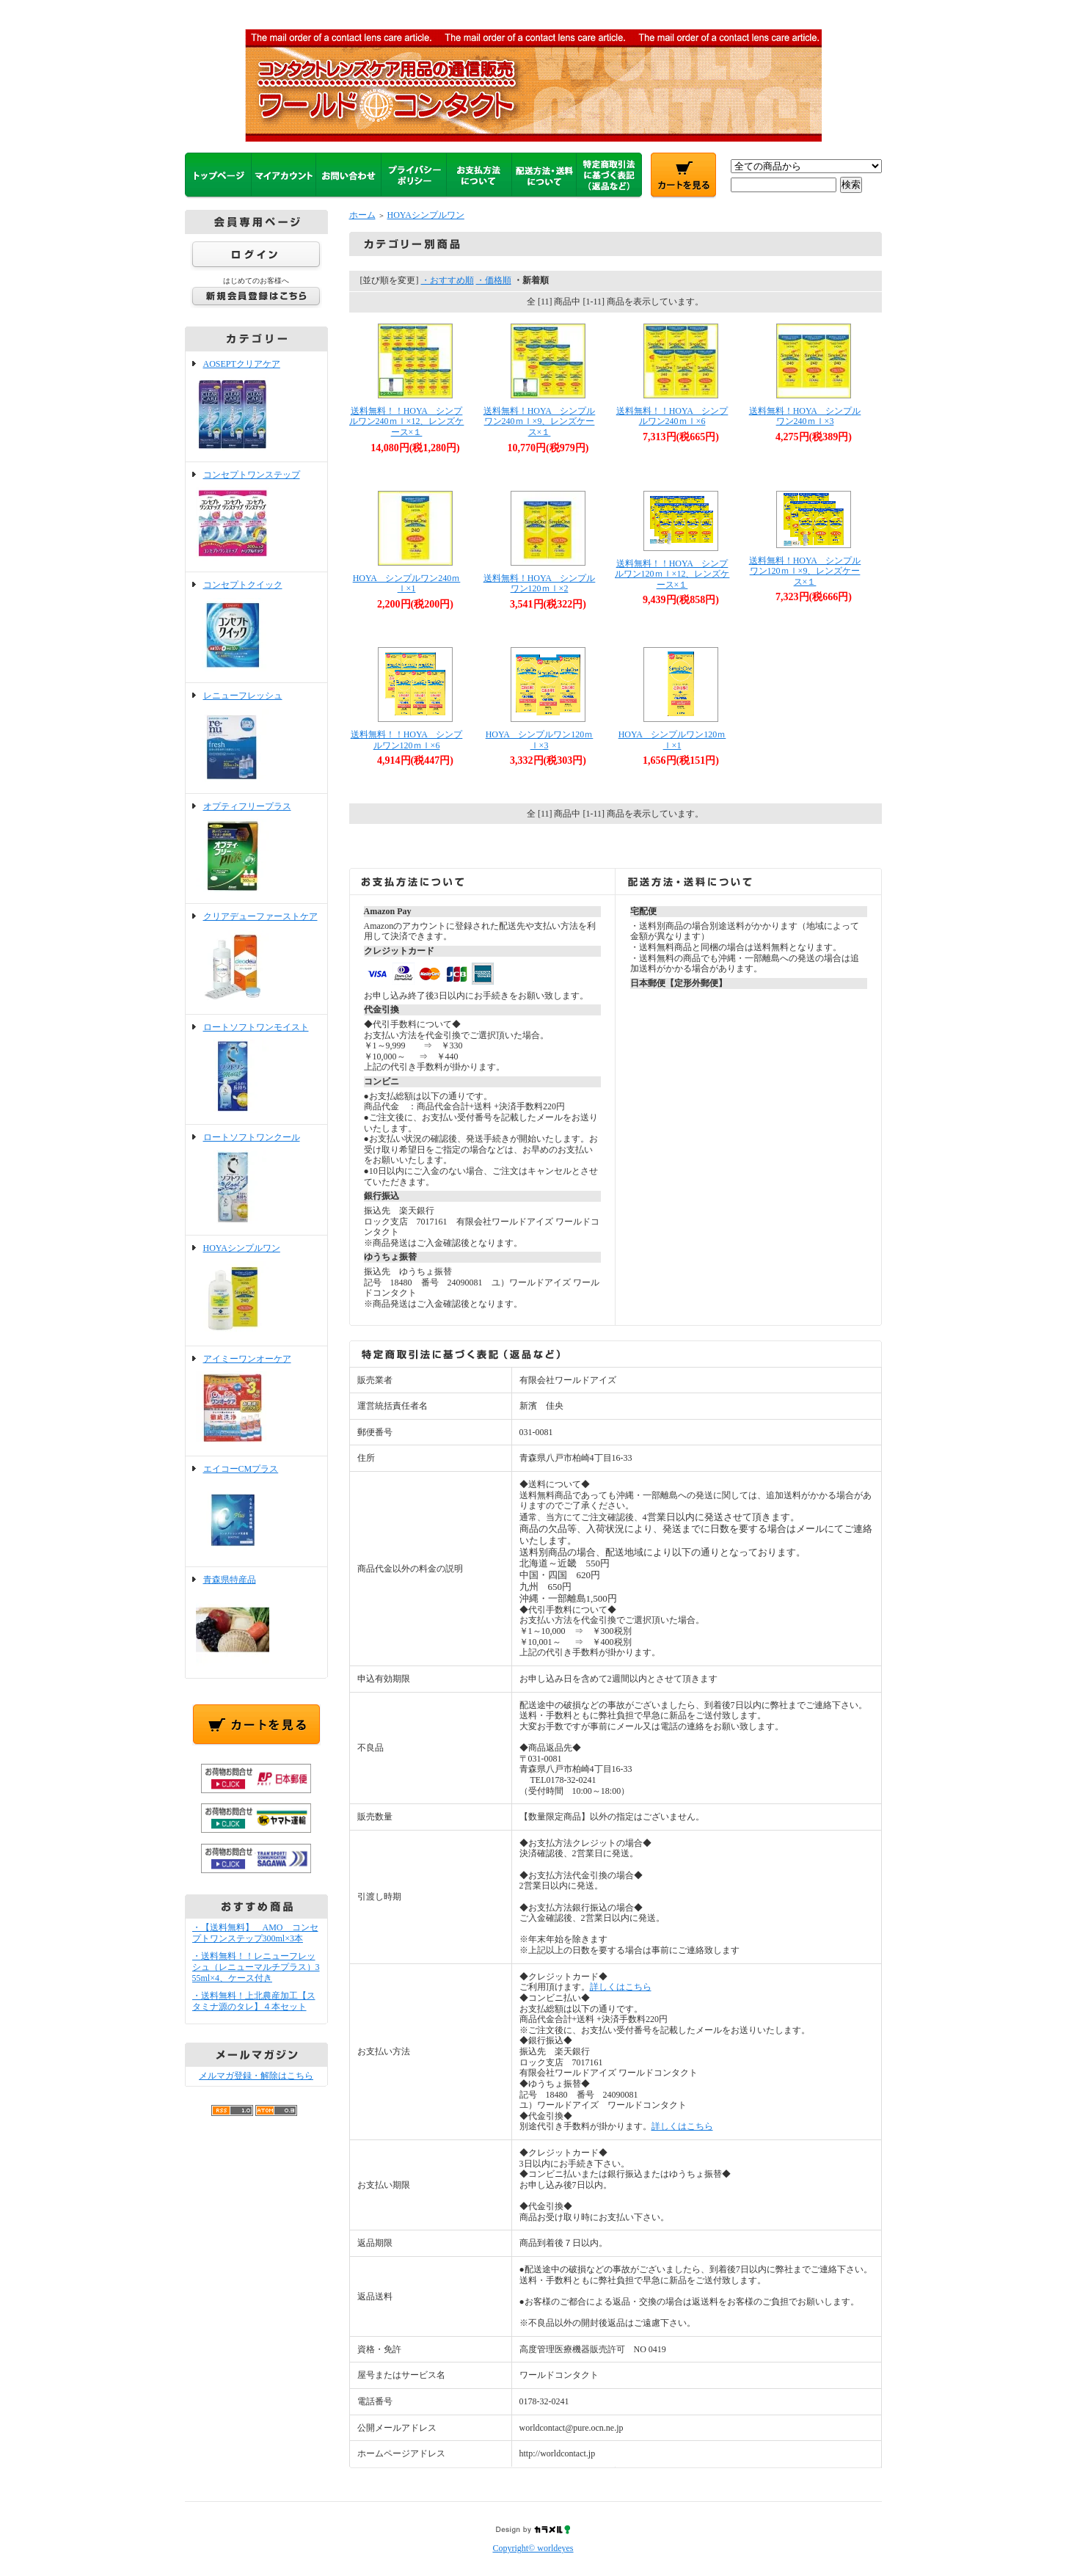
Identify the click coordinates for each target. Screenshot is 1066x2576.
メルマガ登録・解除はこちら (256, 2075)
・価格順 (493, 280)
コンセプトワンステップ (256, 517)
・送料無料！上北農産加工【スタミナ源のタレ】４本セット (253, 2001)
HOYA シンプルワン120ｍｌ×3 (540, 740)
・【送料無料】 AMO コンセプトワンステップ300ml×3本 (255, 1933)
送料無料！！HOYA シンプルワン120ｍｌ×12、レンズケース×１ (672, 574)
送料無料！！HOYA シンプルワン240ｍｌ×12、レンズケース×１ (406, 421)
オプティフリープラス (256, 849)
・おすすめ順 (447, 280)
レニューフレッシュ (256, 738)
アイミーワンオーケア (256, 1401)
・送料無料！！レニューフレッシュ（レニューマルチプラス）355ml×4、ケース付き (256, 1966)
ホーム (362, 215)
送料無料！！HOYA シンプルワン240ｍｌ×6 (672, 416)
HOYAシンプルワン (256, 1290)
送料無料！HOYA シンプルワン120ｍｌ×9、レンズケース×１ (805, 571)
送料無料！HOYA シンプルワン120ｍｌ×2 (539, 583)
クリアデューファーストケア (256, 959)
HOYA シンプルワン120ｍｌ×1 (672, 740)
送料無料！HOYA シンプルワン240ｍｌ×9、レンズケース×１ (539, 421)
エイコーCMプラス (256, 1511)
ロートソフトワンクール (256, 1179)
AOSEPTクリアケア (256, 406)
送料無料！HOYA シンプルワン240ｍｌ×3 (805, 416)
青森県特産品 (256, 1622)
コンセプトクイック (256, 627)
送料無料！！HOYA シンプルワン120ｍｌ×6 (407, 740)
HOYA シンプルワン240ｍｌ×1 (407, 583)
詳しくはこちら (620, 1987)
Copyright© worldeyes (532, 2548)
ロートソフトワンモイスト (256, 1069)
